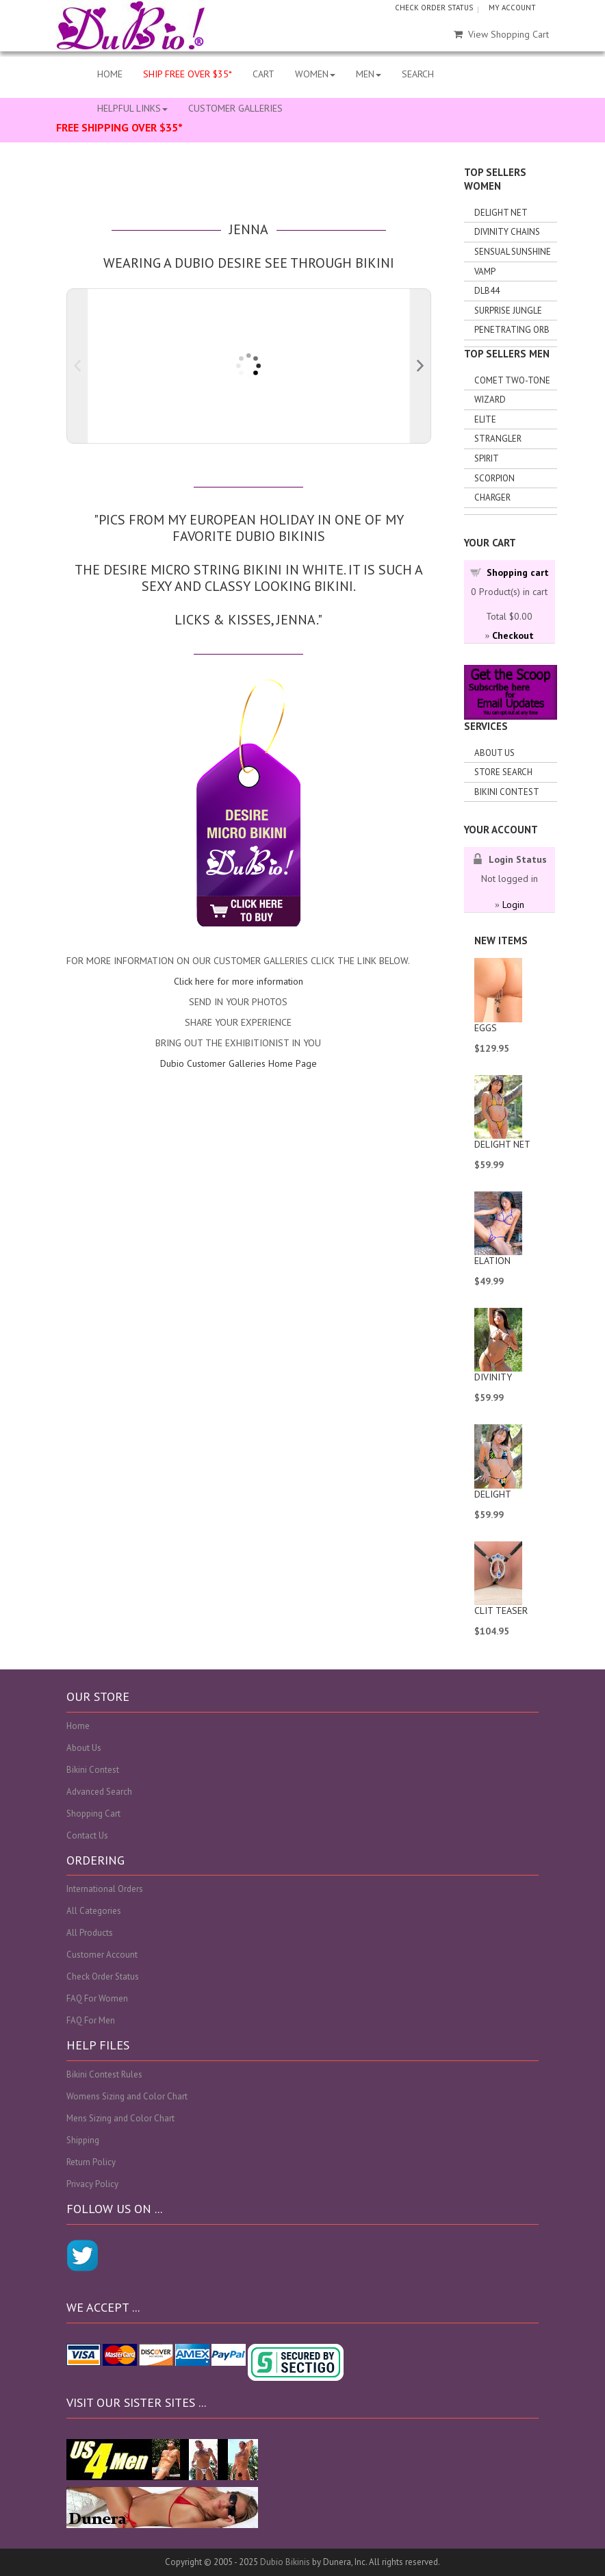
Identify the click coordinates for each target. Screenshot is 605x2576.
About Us (494, 753)
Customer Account (102, 1954)
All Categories (93, 1911)
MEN (368, 74)
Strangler (498, 438)
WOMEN (315, 74)
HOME (110, 74)
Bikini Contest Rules (104, 2074)
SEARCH (418, 74)
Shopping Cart (93, 1813)
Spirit (486, 458)
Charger (492, 497)
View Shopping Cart (501, 34)
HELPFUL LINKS (132, 108)
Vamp (484, 271)
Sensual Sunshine (512, 251)
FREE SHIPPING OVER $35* (119, 127)
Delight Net (501, 212)
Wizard (490, 399)
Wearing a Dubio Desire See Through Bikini (248, 263)
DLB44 (487, 290)
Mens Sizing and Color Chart (120, 2118)
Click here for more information (238, 981)
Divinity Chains (507, 232)
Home (78, 1726)
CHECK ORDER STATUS (434, 7)
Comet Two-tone (512, 380)
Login (513, 904)
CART (263, 74)
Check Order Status (102, 1976)
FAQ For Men (90, 2020)
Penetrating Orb (512, 330)
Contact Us (87, 1835)
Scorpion (494, 478)
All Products (89, 1933)
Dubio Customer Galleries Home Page (238, 1063)
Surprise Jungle (508, 310)
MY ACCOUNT (512, 7)
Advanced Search (99, 1791)
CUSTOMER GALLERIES (235, 108)
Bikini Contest (506, 792)
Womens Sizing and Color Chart (127, 2096)
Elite (485, 419)
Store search (503, 772)
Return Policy (91, 2162)
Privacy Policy (92, 2184)
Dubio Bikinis (285, 2562)
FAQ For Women (97, 1998)
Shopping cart (518, 572)
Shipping (82, 2140)
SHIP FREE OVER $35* (187, 74)
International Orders (104, 1889)
